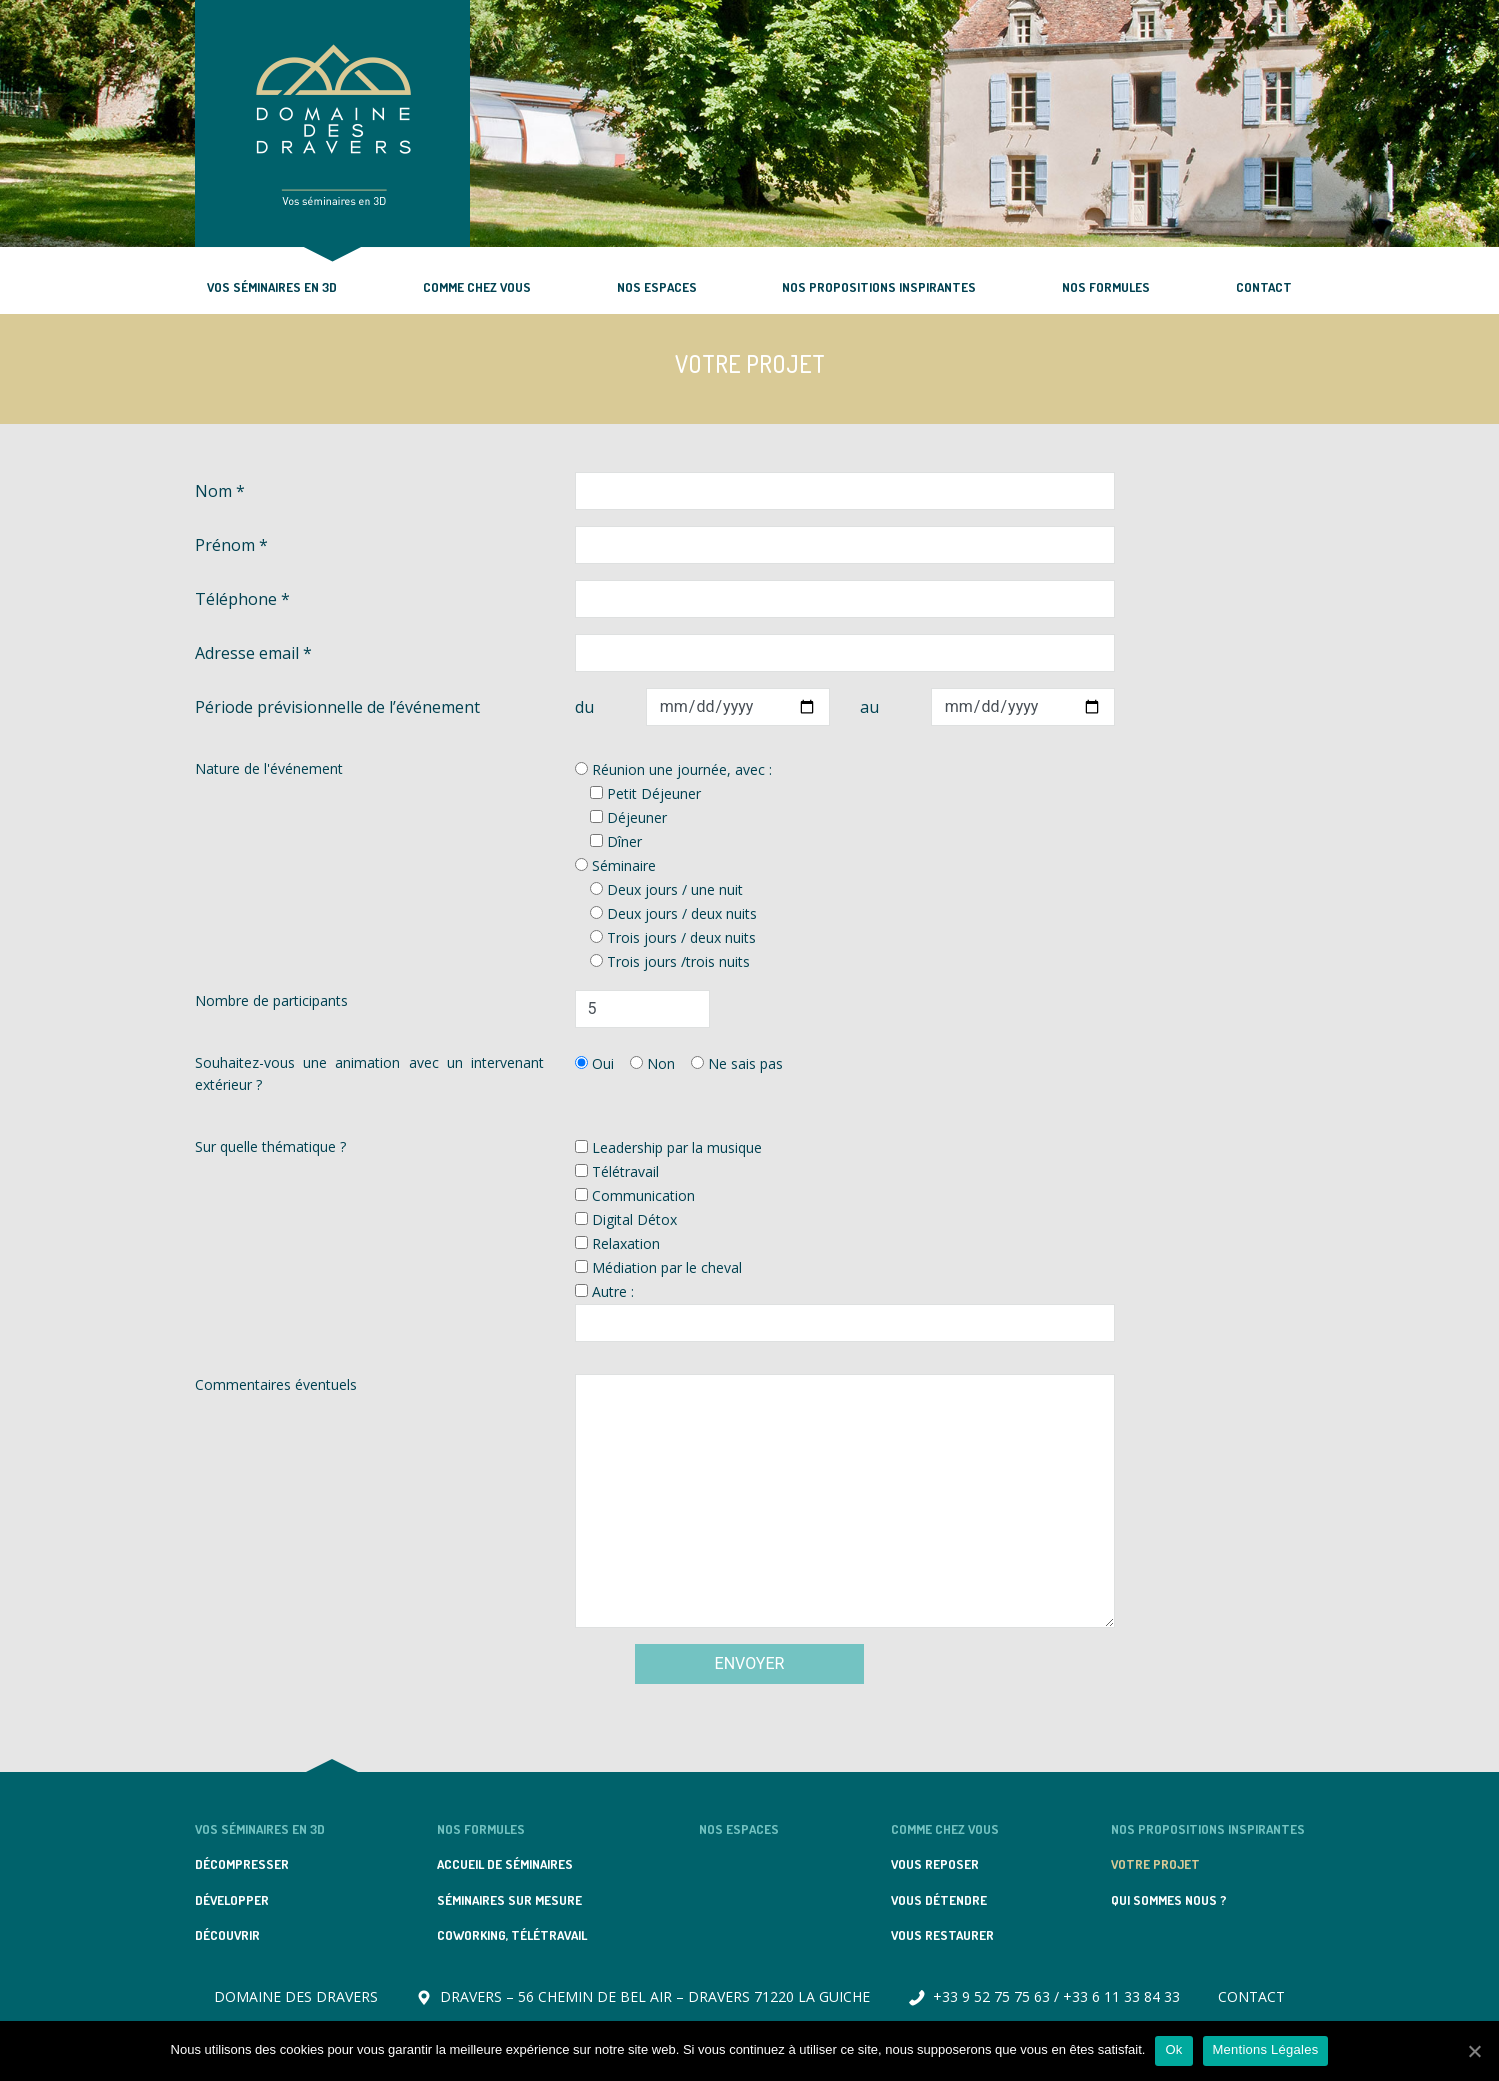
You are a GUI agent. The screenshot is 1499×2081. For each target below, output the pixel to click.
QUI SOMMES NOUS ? (1169, 1900)
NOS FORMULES (1106, 287)
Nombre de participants (271, 1000)
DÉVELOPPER (232, 1900)
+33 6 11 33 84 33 (1121, 1996)
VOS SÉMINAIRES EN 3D (272, 287)
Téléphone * (242, 599)
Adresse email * (253, 653)
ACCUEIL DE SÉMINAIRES (505, 1864)
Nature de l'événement (269, 768)
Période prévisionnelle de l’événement (337, 707)
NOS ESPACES (657, 287)
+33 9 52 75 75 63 (991, 1996)
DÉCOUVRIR (227, 1935)
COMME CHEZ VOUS (477, 287)
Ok (1173, 2049)
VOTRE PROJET (1155, 1864)
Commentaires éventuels (276, 1384)
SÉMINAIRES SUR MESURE (509, 1900)
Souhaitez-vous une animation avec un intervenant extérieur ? (370, 1073)
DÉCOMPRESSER (242, 1864)
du (584, 707)
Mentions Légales (1266, 2049)
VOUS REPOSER (935, 1864)
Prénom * (231, 545)
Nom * (220, 491)
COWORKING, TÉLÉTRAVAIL (512, 1935)
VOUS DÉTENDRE (939, 1900)
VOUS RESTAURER (942, 1935)
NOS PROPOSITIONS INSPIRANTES (879, 287)
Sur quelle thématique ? (270, 1146)
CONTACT (1264, 287)
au (869, 707)
